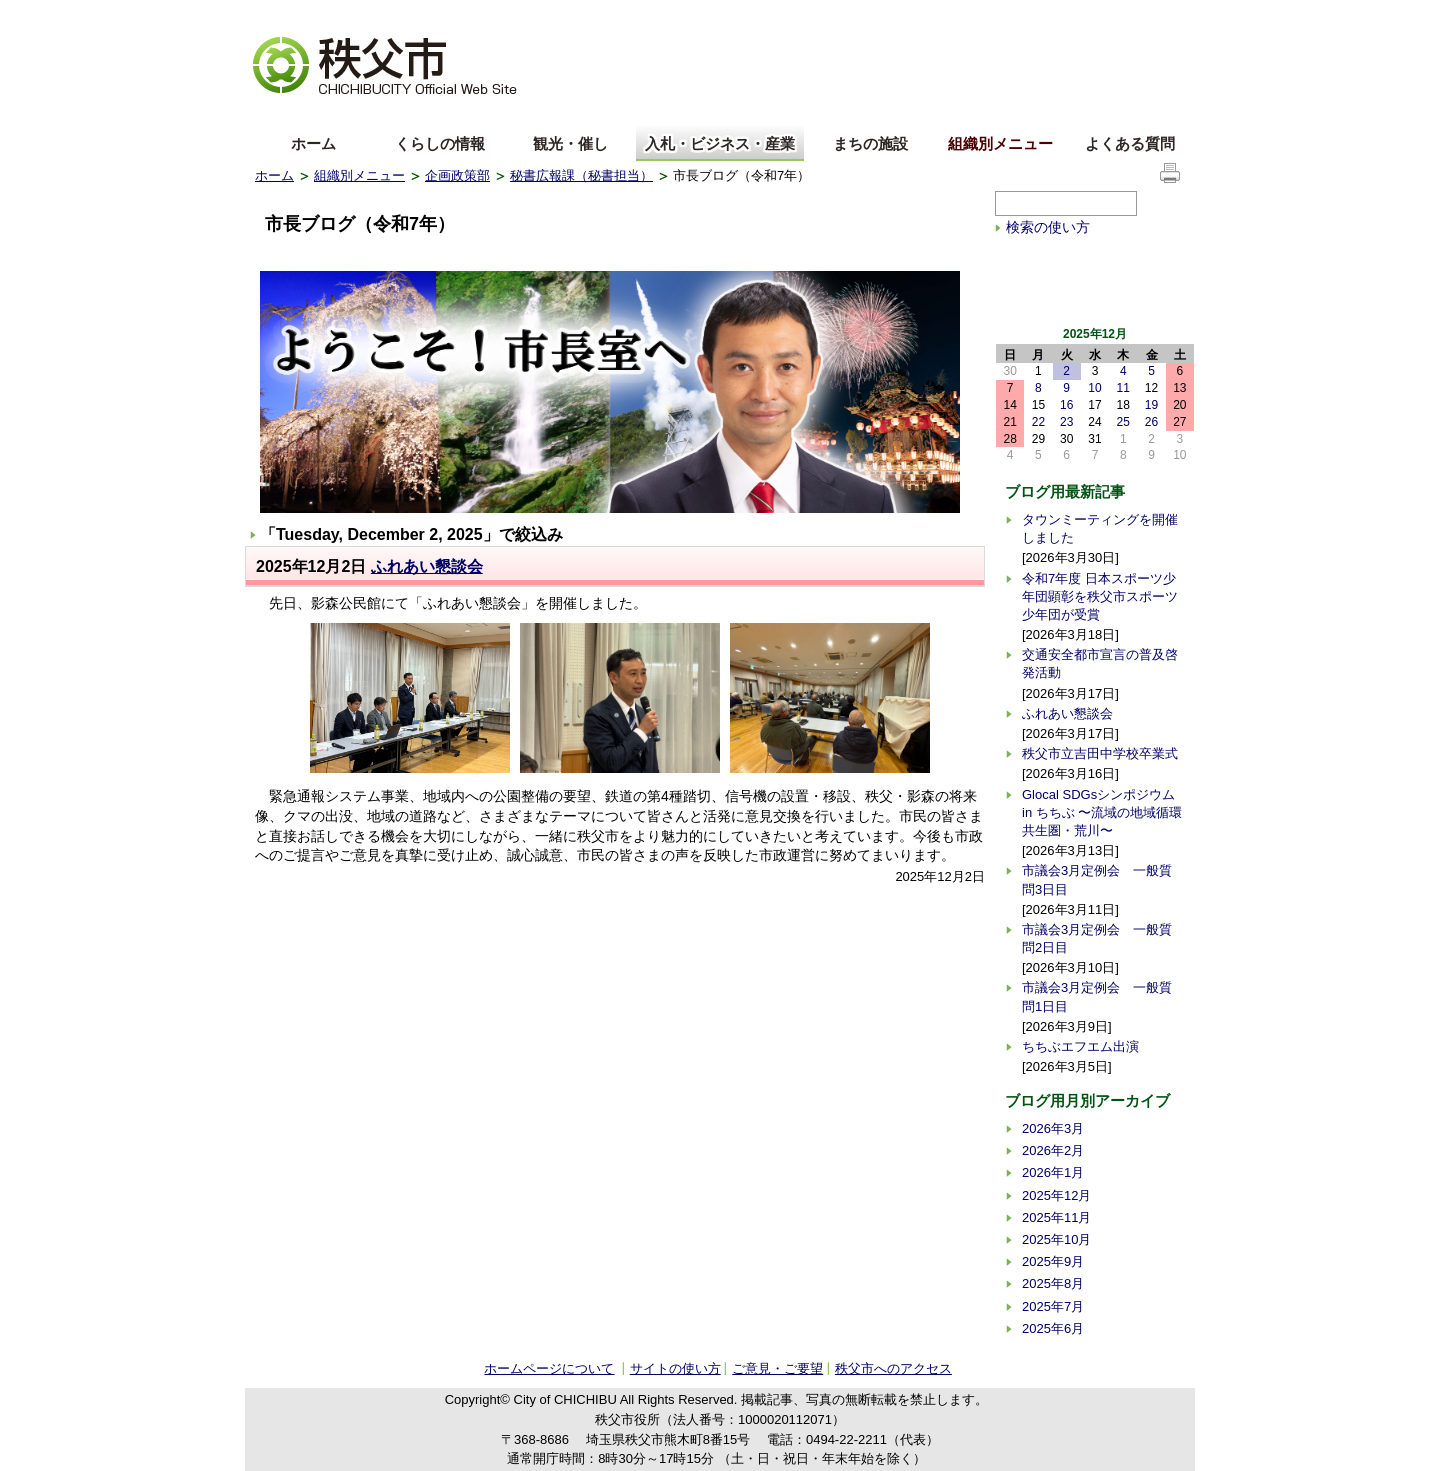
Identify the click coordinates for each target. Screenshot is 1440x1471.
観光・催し (570, 143)
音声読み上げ (939, 15)
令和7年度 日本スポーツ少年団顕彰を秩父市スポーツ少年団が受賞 (1100, 596)
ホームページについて (549, 1368)
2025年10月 (1056, 1239)
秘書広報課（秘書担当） (581, 175)
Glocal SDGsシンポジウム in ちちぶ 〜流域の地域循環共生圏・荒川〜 (1102, 812)
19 (1151, 405)
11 (1123, 388)
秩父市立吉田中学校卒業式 (1100, 753)
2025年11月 (1056, 1217)
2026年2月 (1053, 1150)
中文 (345, 113)
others (479, 113)
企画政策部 (457, 175)
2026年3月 (1053, 1128)
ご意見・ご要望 (777, 1368)
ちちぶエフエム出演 (1080, 1046)
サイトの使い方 (1136, 14)
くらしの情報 (440, 143)
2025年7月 (1053, 1306)
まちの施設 (870, 143)
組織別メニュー (1000, 143)
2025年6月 (1053, 1328)
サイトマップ (1035, 14)
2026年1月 (1053, 1172)
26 (1151, 422)
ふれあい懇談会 (427, 566)
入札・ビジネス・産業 (720, 143)
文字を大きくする (304, 15)
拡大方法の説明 (411, 15)
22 (1038, 422)
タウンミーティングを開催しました (1100, 528)
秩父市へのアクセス (893, 1368)
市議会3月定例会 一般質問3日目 (1097, 879)
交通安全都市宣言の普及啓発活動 (1100, 663)
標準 (568, 15)
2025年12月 (1056, 1195)
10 (1094, 388)
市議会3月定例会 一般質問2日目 (1097, 938)
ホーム (313, 143)
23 (1066, 422)
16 (1066, 405)
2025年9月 (1053, 1261)
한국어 (412, 113)
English (278, 113)
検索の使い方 (1048, 227)
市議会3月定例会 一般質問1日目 (1097, 996)
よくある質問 (1130, 143)
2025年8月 (1053, 1283)
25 (1123, 422)
